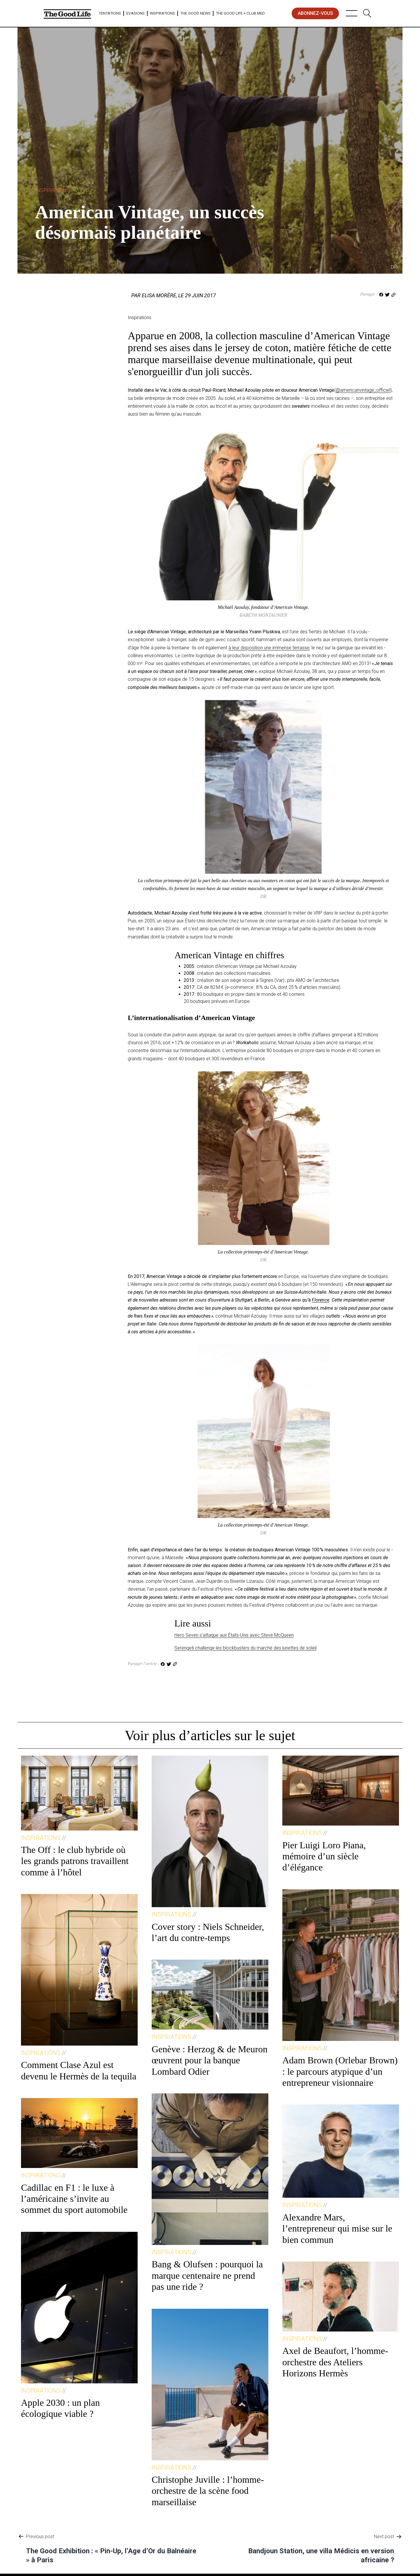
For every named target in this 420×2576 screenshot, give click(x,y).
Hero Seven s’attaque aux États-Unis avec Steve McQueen (234, 1635)
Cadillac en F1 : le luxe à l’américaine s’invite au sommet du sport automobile (74, 2198)
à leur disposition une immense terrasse (268, 647)
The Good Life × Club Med (240, 13)
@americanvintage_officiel (363, 390)
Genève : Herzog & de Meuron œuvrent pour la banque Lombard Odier (209, 2060)
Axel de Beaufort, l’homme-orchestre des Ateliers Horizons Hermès (335, 2361)
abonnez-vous (315, 13)
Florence (320, 1300)
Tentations (110, 13)
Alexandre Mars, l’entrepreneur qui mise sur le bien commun (337, 2228)
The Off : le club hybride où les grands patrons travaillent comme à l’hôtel (75, 1860)
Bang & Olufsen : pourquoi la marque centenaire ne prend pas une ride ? (207, 2275)
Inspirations (162, 13)
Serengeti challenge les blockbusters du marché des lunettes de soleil (245, 1648)
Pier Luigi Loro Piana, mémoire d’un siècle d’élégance (324, 1856)
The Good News (195, 13)
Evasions (135, 13)
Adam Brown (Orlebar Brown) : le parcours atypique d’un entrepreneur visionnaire (340, 2071)
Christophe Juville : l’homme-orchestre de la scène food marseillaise (208, 2490)
